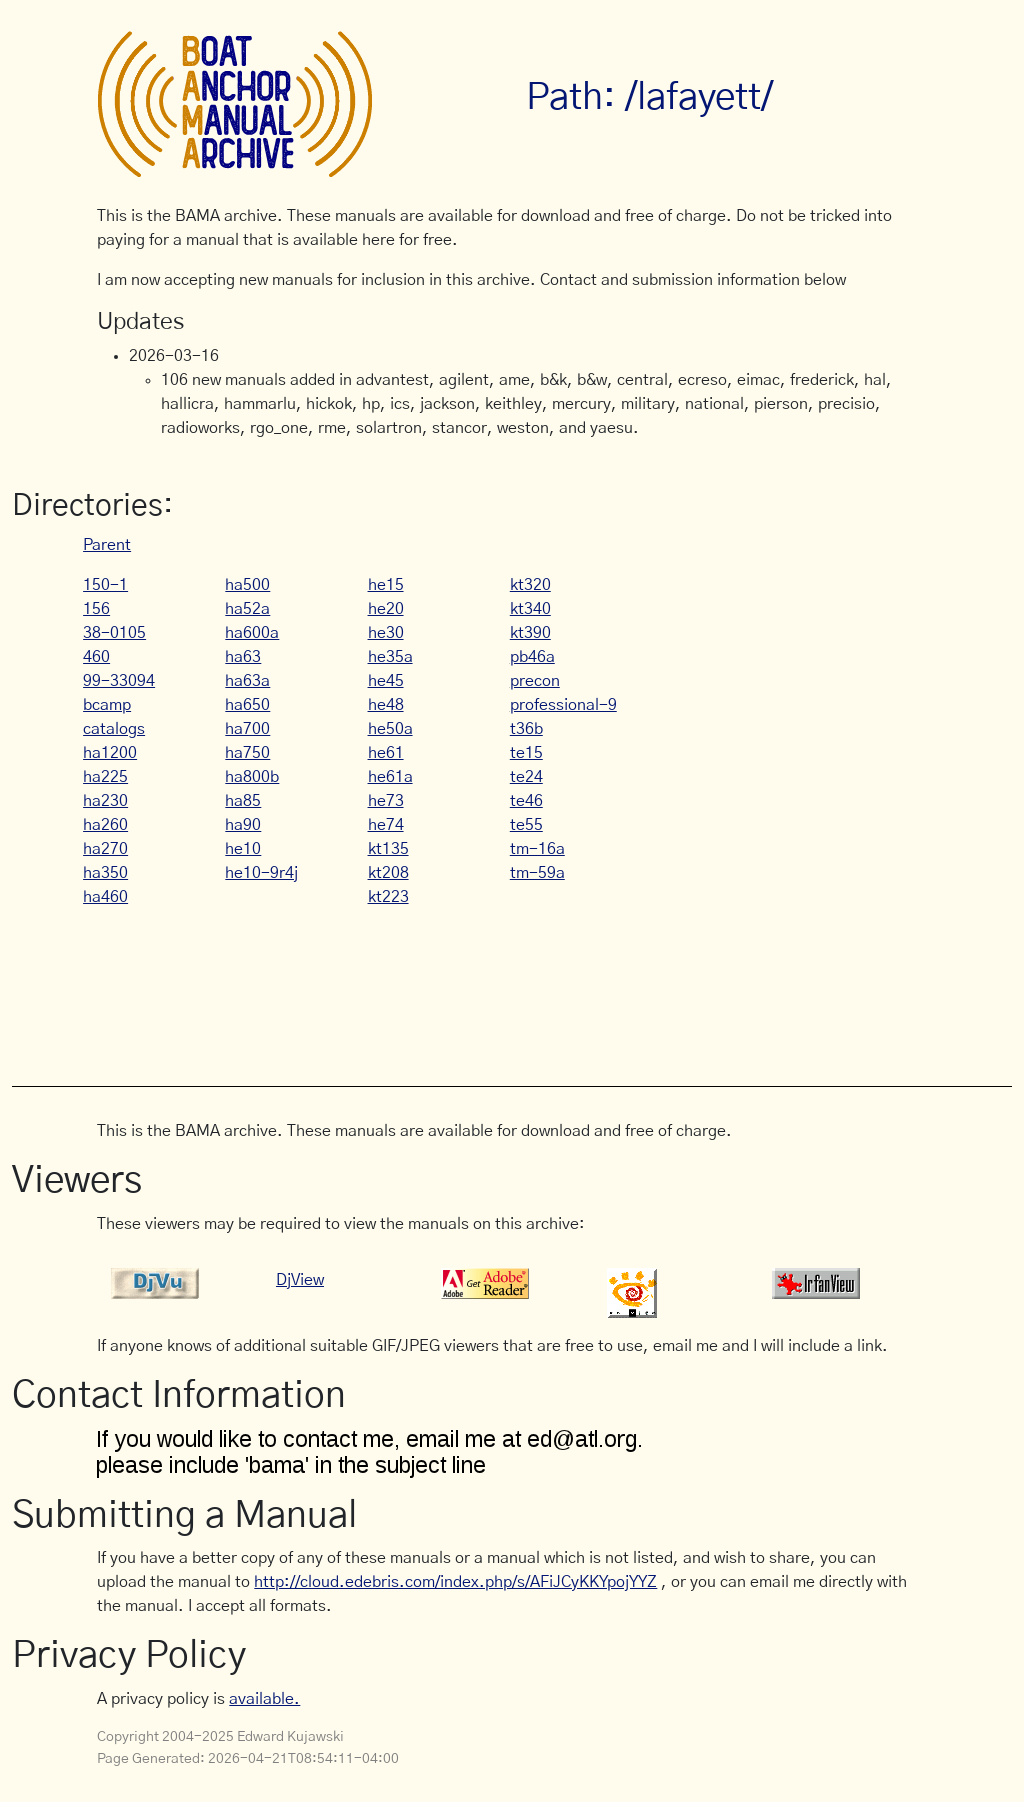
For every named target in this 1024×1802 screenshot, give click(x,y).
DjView (300, 1280)
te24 (526, 777)
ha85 (243, 801)
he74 (386, 825)
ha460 (105, 897)
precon (535, 681)
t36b (526, 729)
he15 (386, 585)
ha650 (247, 705)
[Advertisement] (461, 986)
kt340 (530, 609)
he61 (386, 753)
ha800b (252, 777)
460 (96, 657)
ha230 (105, 801)
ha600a (252, 633)
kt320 (530, 585)
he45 (386, 681)
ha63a (247, 681)
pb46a (532, 657)
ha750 (247, 753)
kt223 (388, 897)
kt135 (388, 849)
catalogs (114, 729)
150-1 (105, 585)
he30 (386, 633)
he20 (386, 609)
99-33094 (119, 681)
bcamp (107, 705)
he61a (390, 777)
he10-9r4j (261, 873)
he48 (386, 705)
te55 (526, 825)
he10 (243, 849)
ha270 (105, 849)
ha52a (247, 609)
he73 (386, 801)
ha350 (105, 873)
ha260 (105, 825)
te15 (526, 753)
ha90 (243, 825)
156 (96, 609)
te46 (526, 801)
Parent (107, 545)
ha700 (247, 729)
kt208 (388, 873)
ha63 (243, 657)
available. (264, 1699)
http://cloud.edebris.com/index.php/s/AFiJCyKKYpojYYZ (455, 1582)
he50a (390, 729)
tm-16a (537, 849)
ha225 (105, 777)
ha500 (247, 585)
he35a (390, 657)
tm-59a (537, 873)
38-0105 (114, 633)
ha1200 (110, 753)
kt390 (530, 633)
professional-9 (563, 705)
